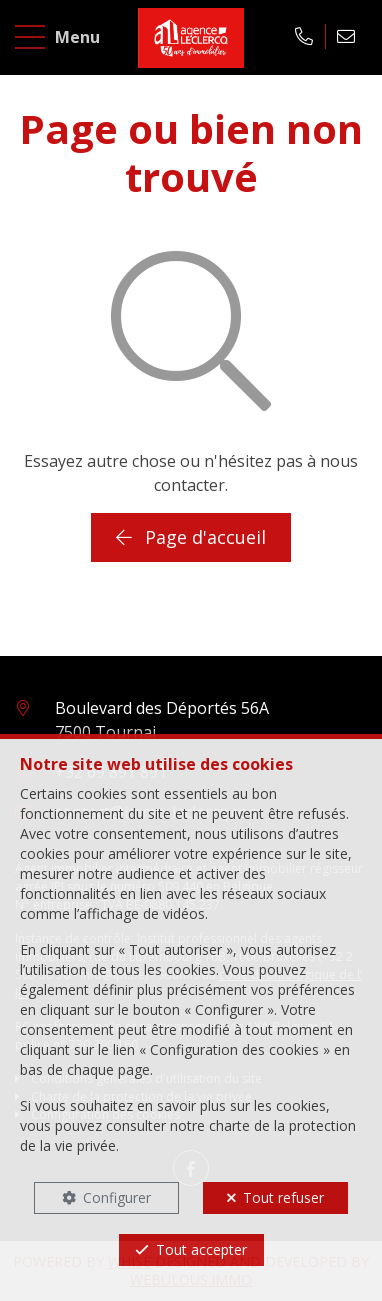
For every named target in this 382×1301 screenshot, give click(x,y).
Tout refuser (283, 1197)
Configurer (117, 1197)
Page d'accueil (191, 537)
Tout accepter (201, 1249)
